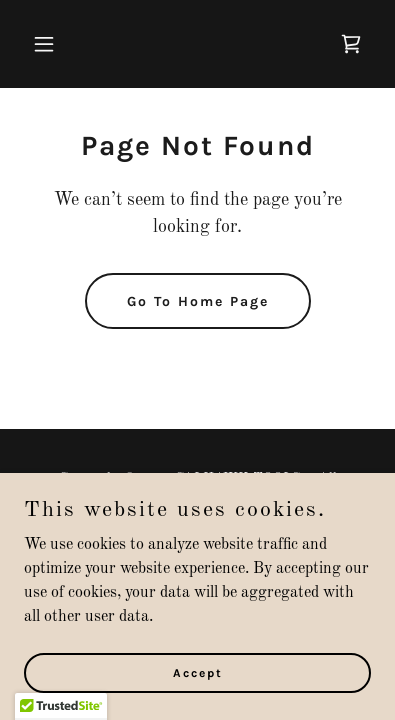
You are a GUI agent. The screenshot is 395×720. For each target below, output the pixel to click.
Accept (198, 672)
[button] (50, 44)
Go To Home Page (198, 301)
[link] (351, 44)
